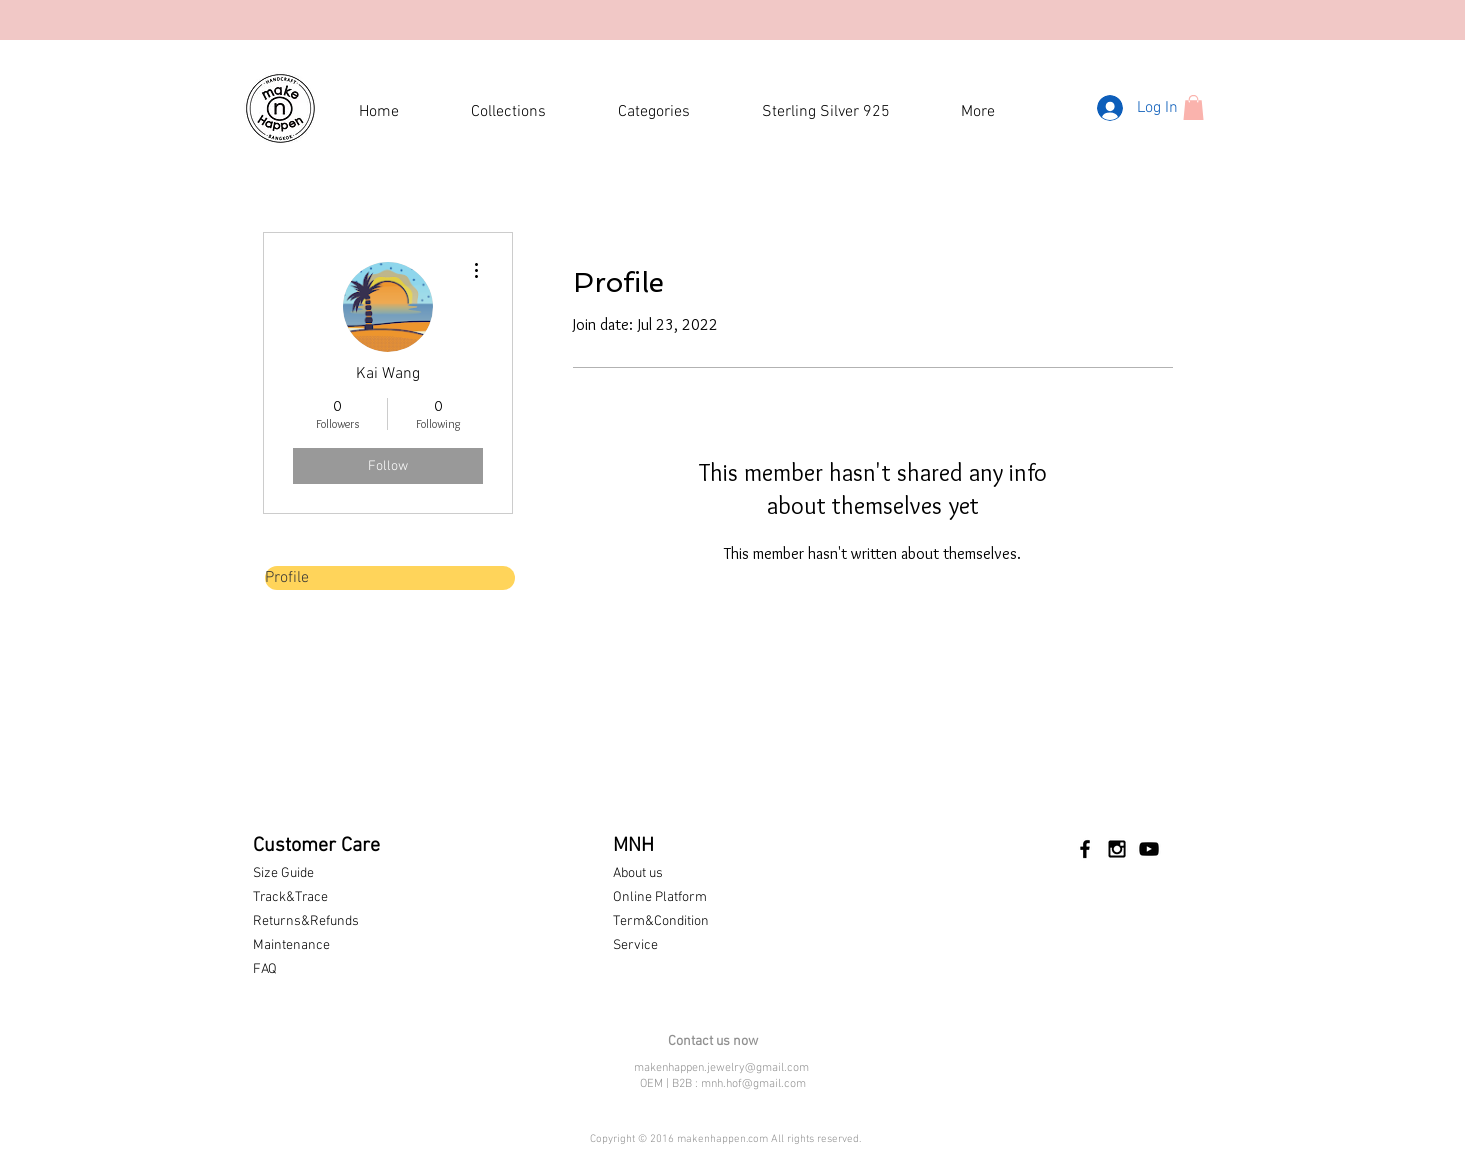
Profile (287, 578)
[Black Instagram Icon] (1117, 849)
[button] (1193, 107)
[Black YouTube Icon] (1149, 849)
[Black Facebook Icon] (1085, 849)
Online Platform (660, 897)
